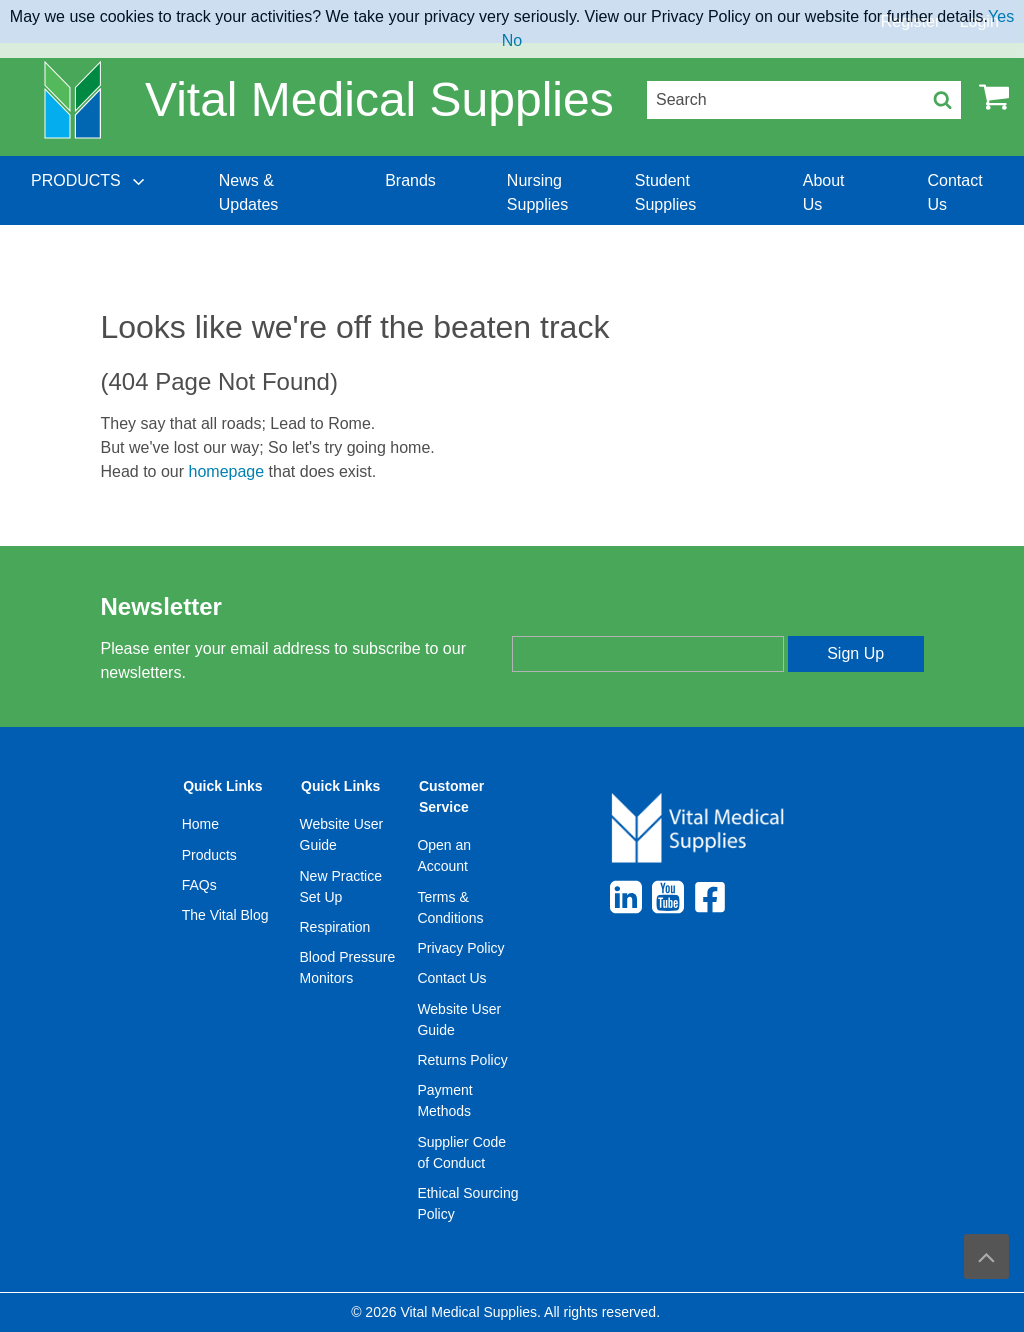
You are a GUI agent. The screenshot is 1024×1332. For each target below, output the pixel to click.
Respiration (335, 927)
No (512, 40)
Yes (1001, 16)
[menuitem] (90, 193)
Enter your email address (595, 618)
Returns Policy (462, 1060)
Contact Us (451, 978)
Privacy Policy (460, 948)
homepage (227, 471)
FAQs (199, 885)
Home (200, 824)
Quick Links (222, 786)
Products (209, 855)
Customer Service (451, 796)
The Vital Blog (225, 915)
